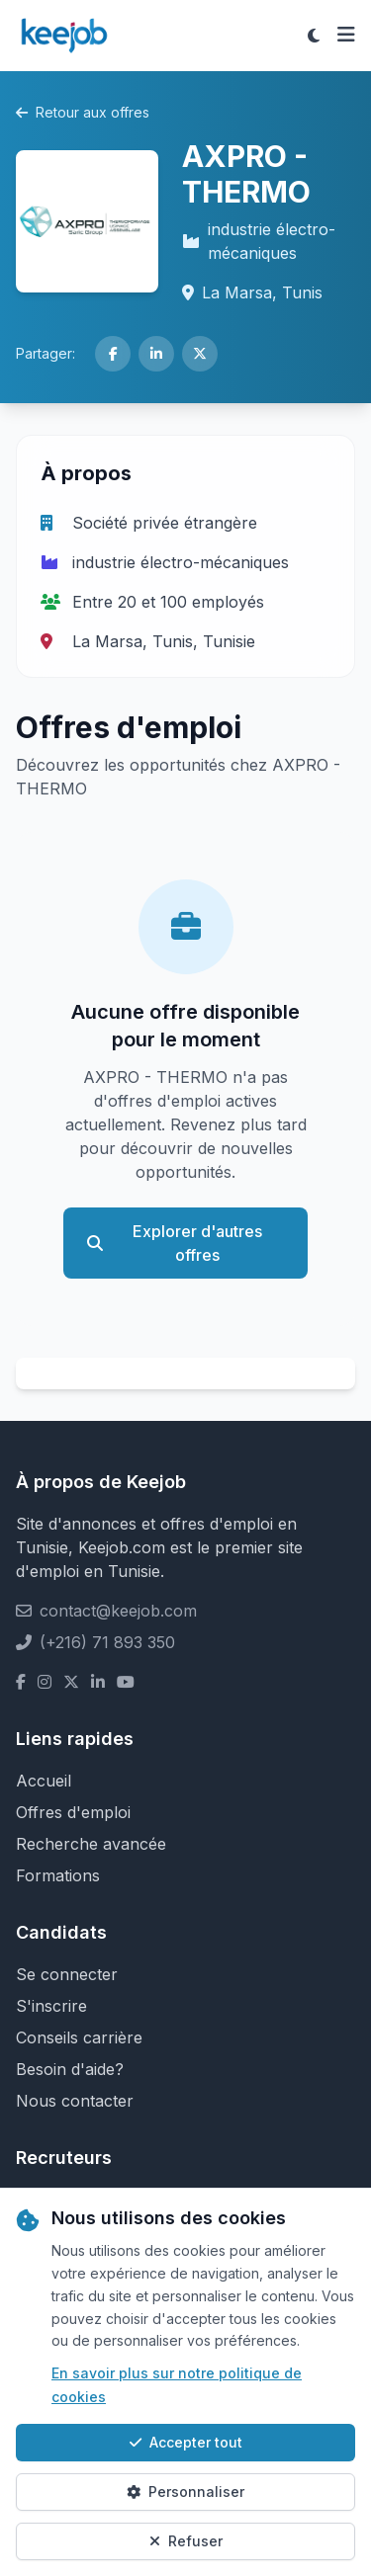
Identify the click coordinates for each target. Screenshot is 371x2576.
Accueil (43, 1780)
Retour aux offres (82, 112)
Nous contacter (75, 2101)
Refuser (186, 2541)
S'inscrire (51, 2006)
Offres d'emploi (73, 1812)
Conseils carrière (79, 2037)
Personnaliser (185, 2491)
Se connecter (67, 1974)
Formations (58, 1875)
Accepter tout (186, 2442)
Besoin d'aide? (70, 2069)
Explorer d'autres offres (174, 1243)
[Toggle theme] (313, 35)
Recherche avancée (91, 1844)
